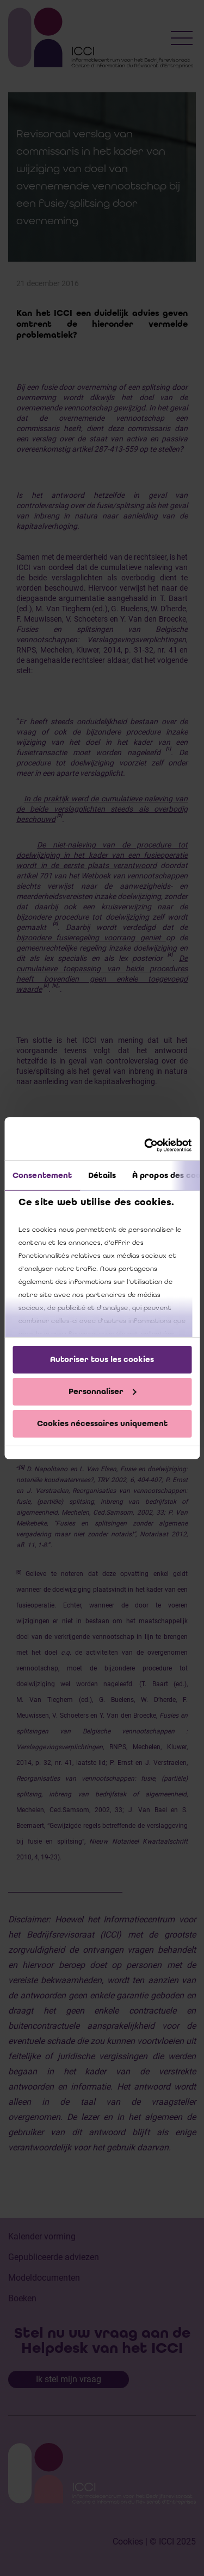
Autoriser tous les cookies (102, 1359)
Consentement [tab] (42, 1175)
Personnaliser (103, 1391)
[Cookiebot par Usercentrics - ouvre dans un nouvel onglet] (145, 1145)
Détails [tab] (102, 1175)
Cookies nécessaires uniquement (102, 1423)
